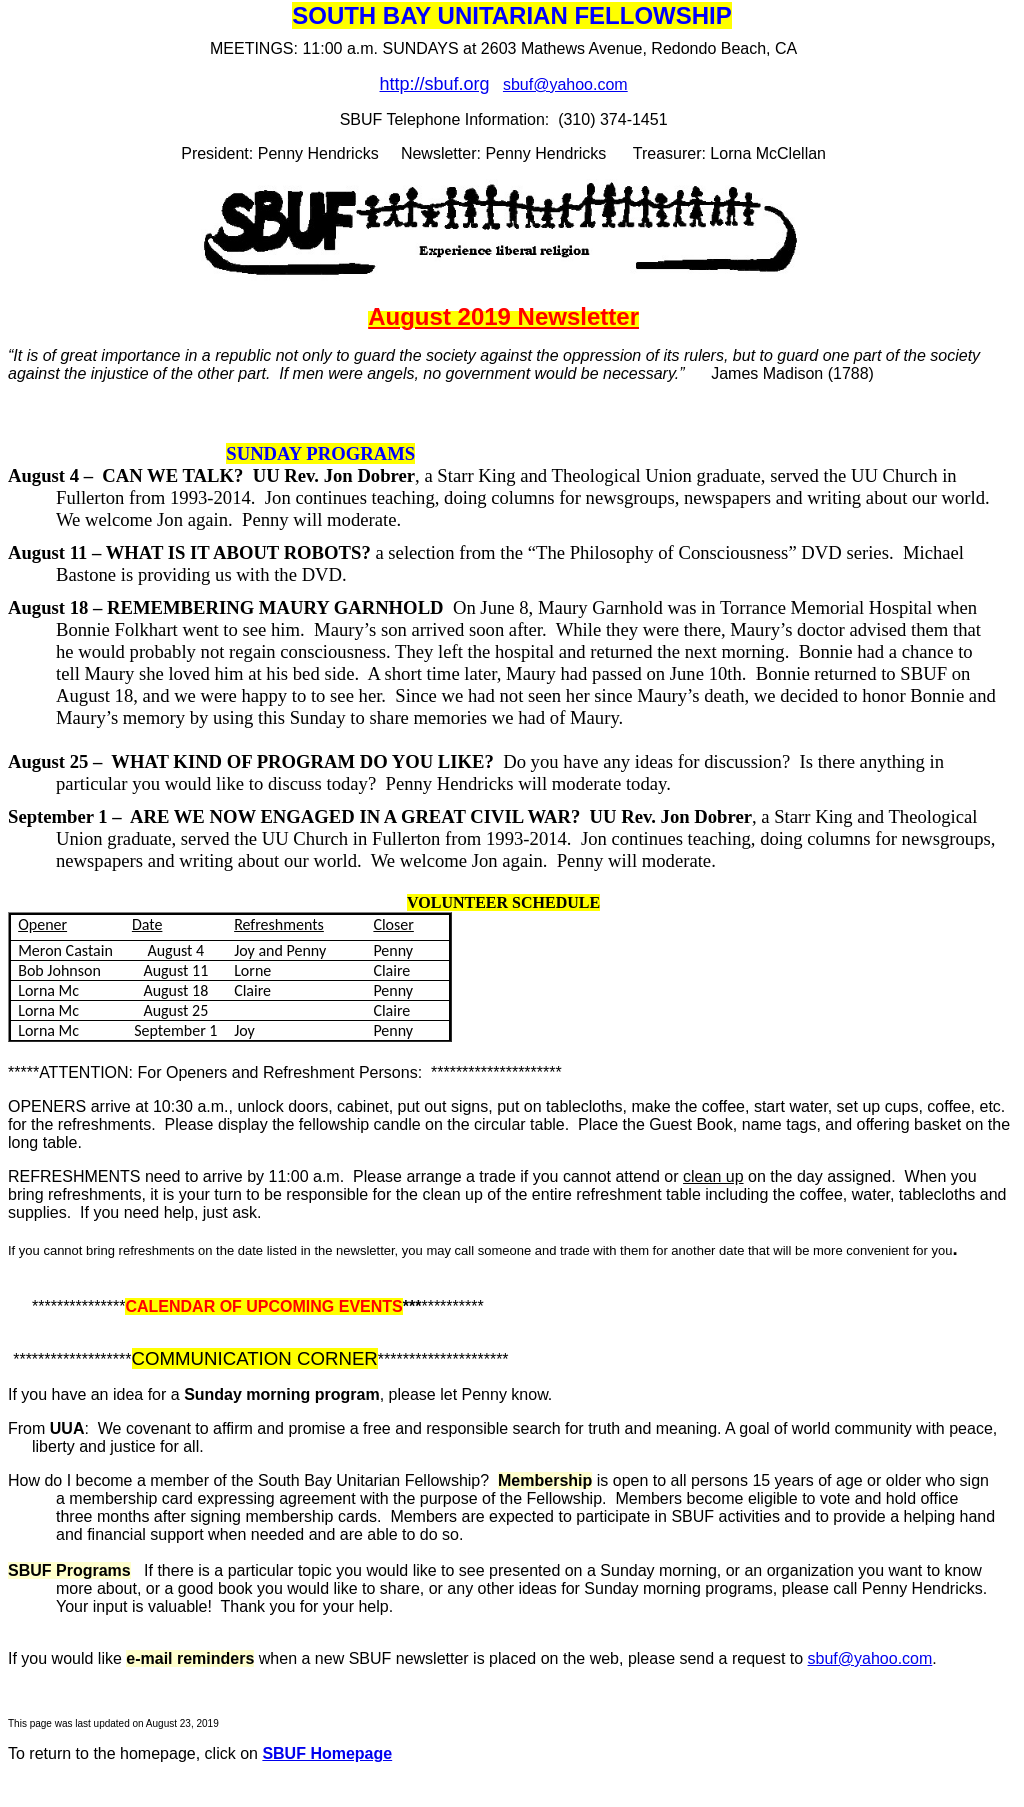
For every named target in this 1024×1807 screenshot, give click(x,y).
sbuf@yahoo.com (565, 84)
